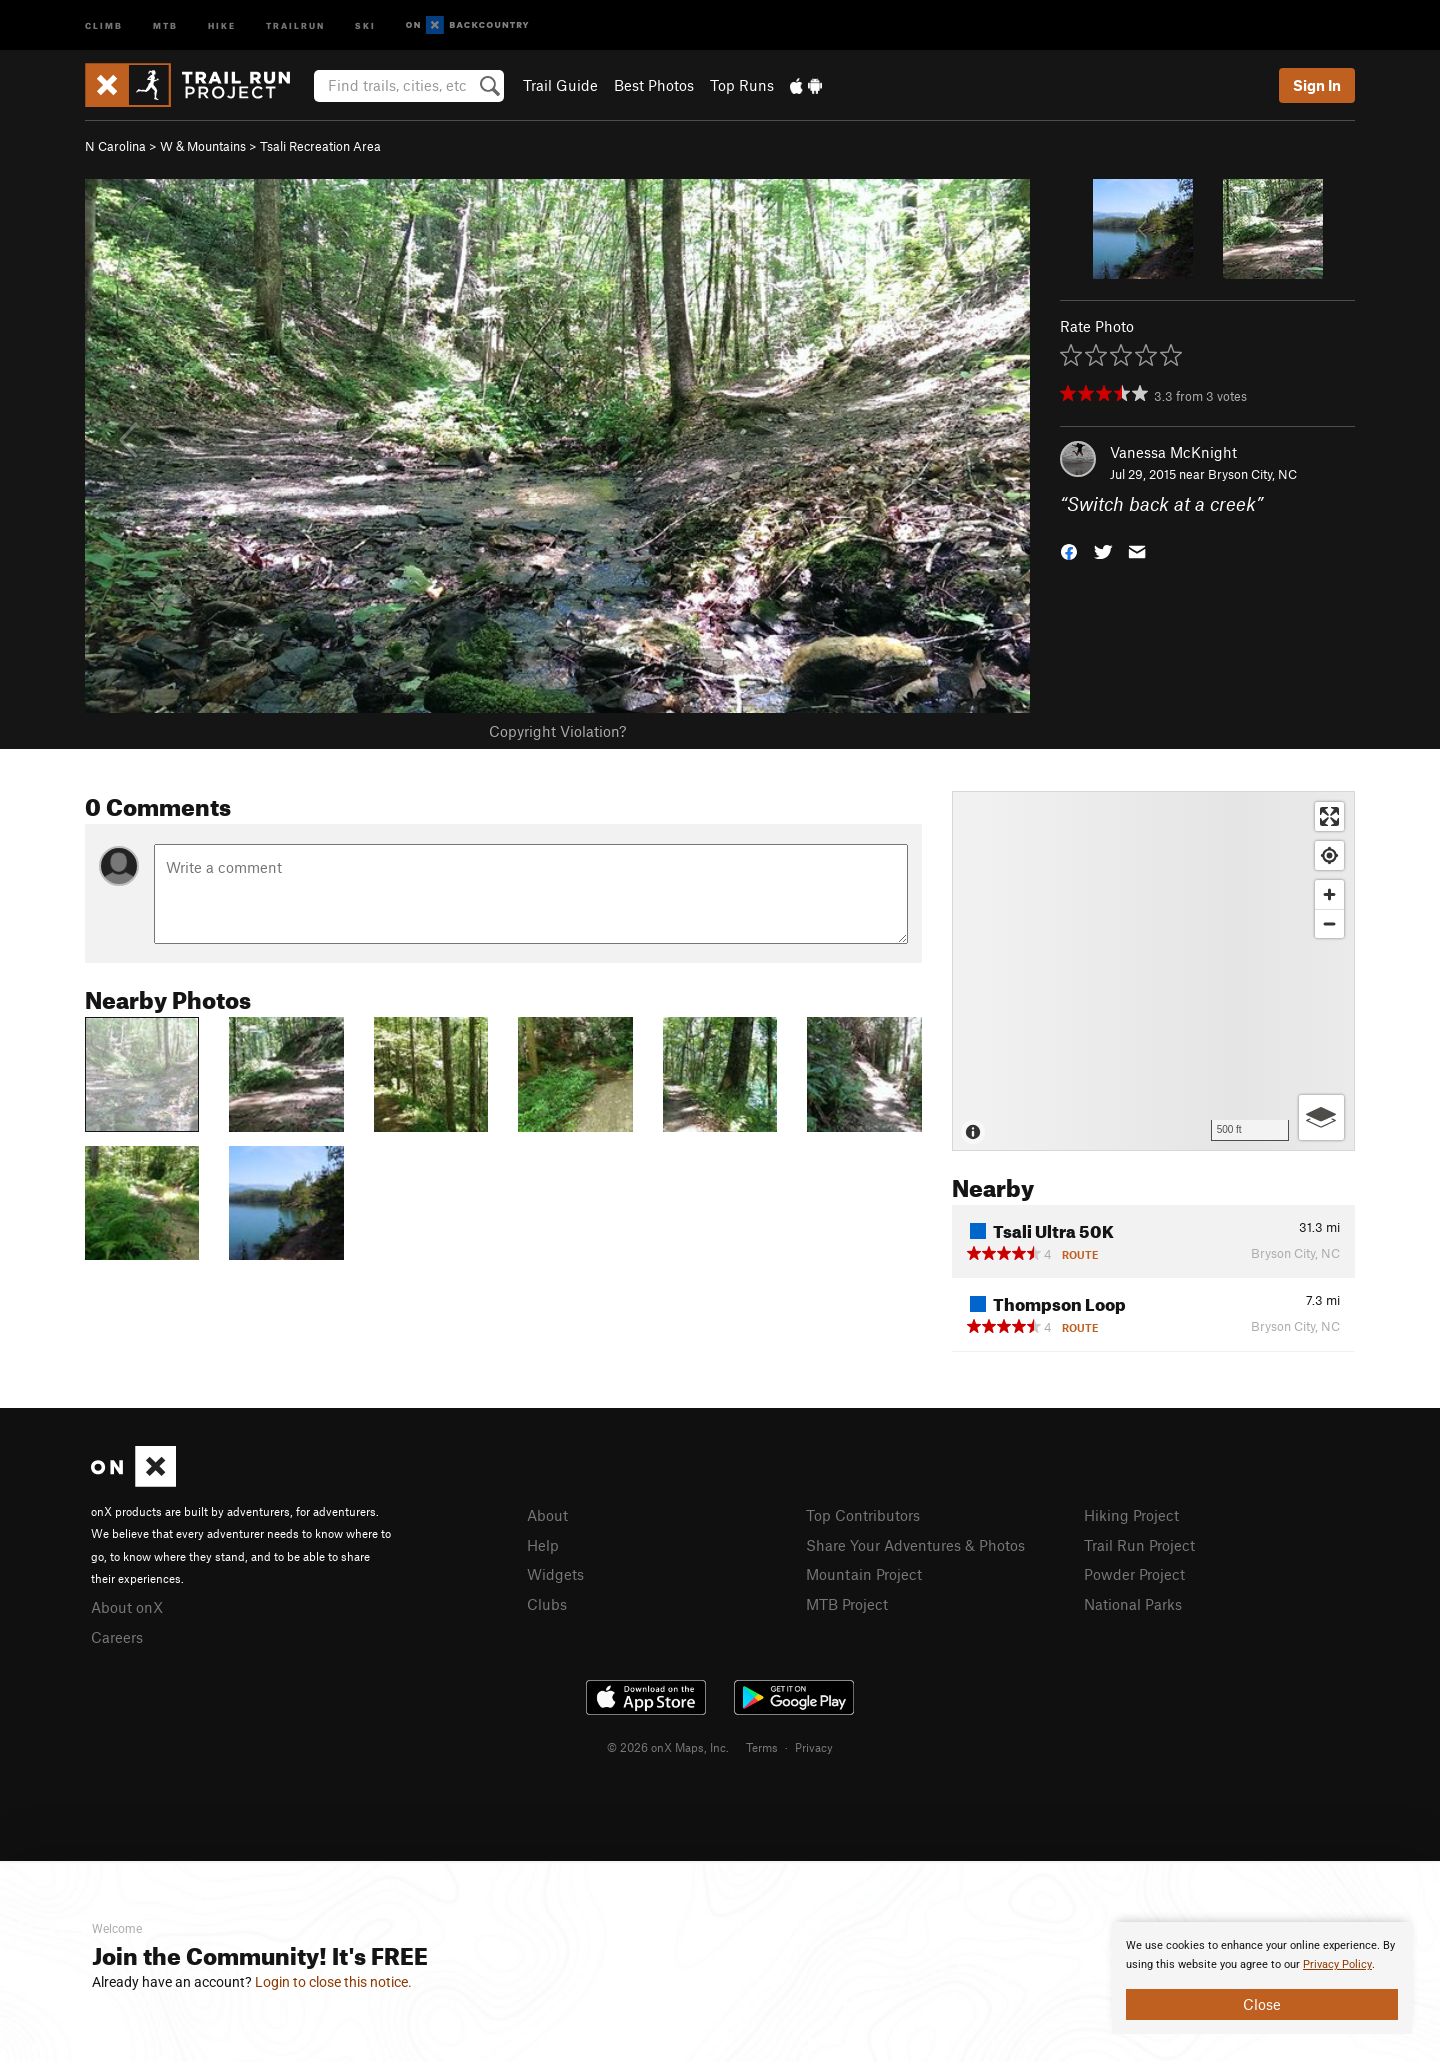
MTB (165, 24)
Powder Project (1134, 1574)
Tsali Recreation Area (320, 146)
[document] (1262, 1978)
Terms (762, 1747)
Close (1262, 2004)
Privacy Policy (1337, 1964)
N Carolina (115, 146)
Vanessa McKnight (1173, 452)
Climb (104, 24)
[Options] (1321, 1117)
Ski (365, 24)
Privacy (814, 1747)
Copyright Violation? (557, 731)
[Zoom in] (1329, 894)
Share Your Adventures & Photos (915, 1545)
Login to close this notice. (333, 1982)
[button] (1069, 550)
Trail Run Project (1139, 1545)
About (547, 1515)
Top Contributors (863, 1515)
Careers (117, 1637)
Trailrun (295, 24)
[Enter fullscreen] (1329, 816)
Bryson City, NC (1252, 474)
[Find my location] (1329, 855)
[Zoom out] (1329, 923)
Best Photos (654, 85)
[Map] (1153, 971)
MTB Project (847, 1604)
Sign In (1317, 85)
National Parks (1133, 1604)
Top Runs (742, 85)
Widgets (555, 1574)
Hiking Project (1131, 1515)
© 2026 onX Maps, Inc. (668, 1747)
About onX (127, 1607)
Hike (222, 24)
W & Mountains (203, 146)
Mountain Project (864, 1574)
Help (543, 1545)
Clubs (547, 1604)
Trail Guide (560, 85)
